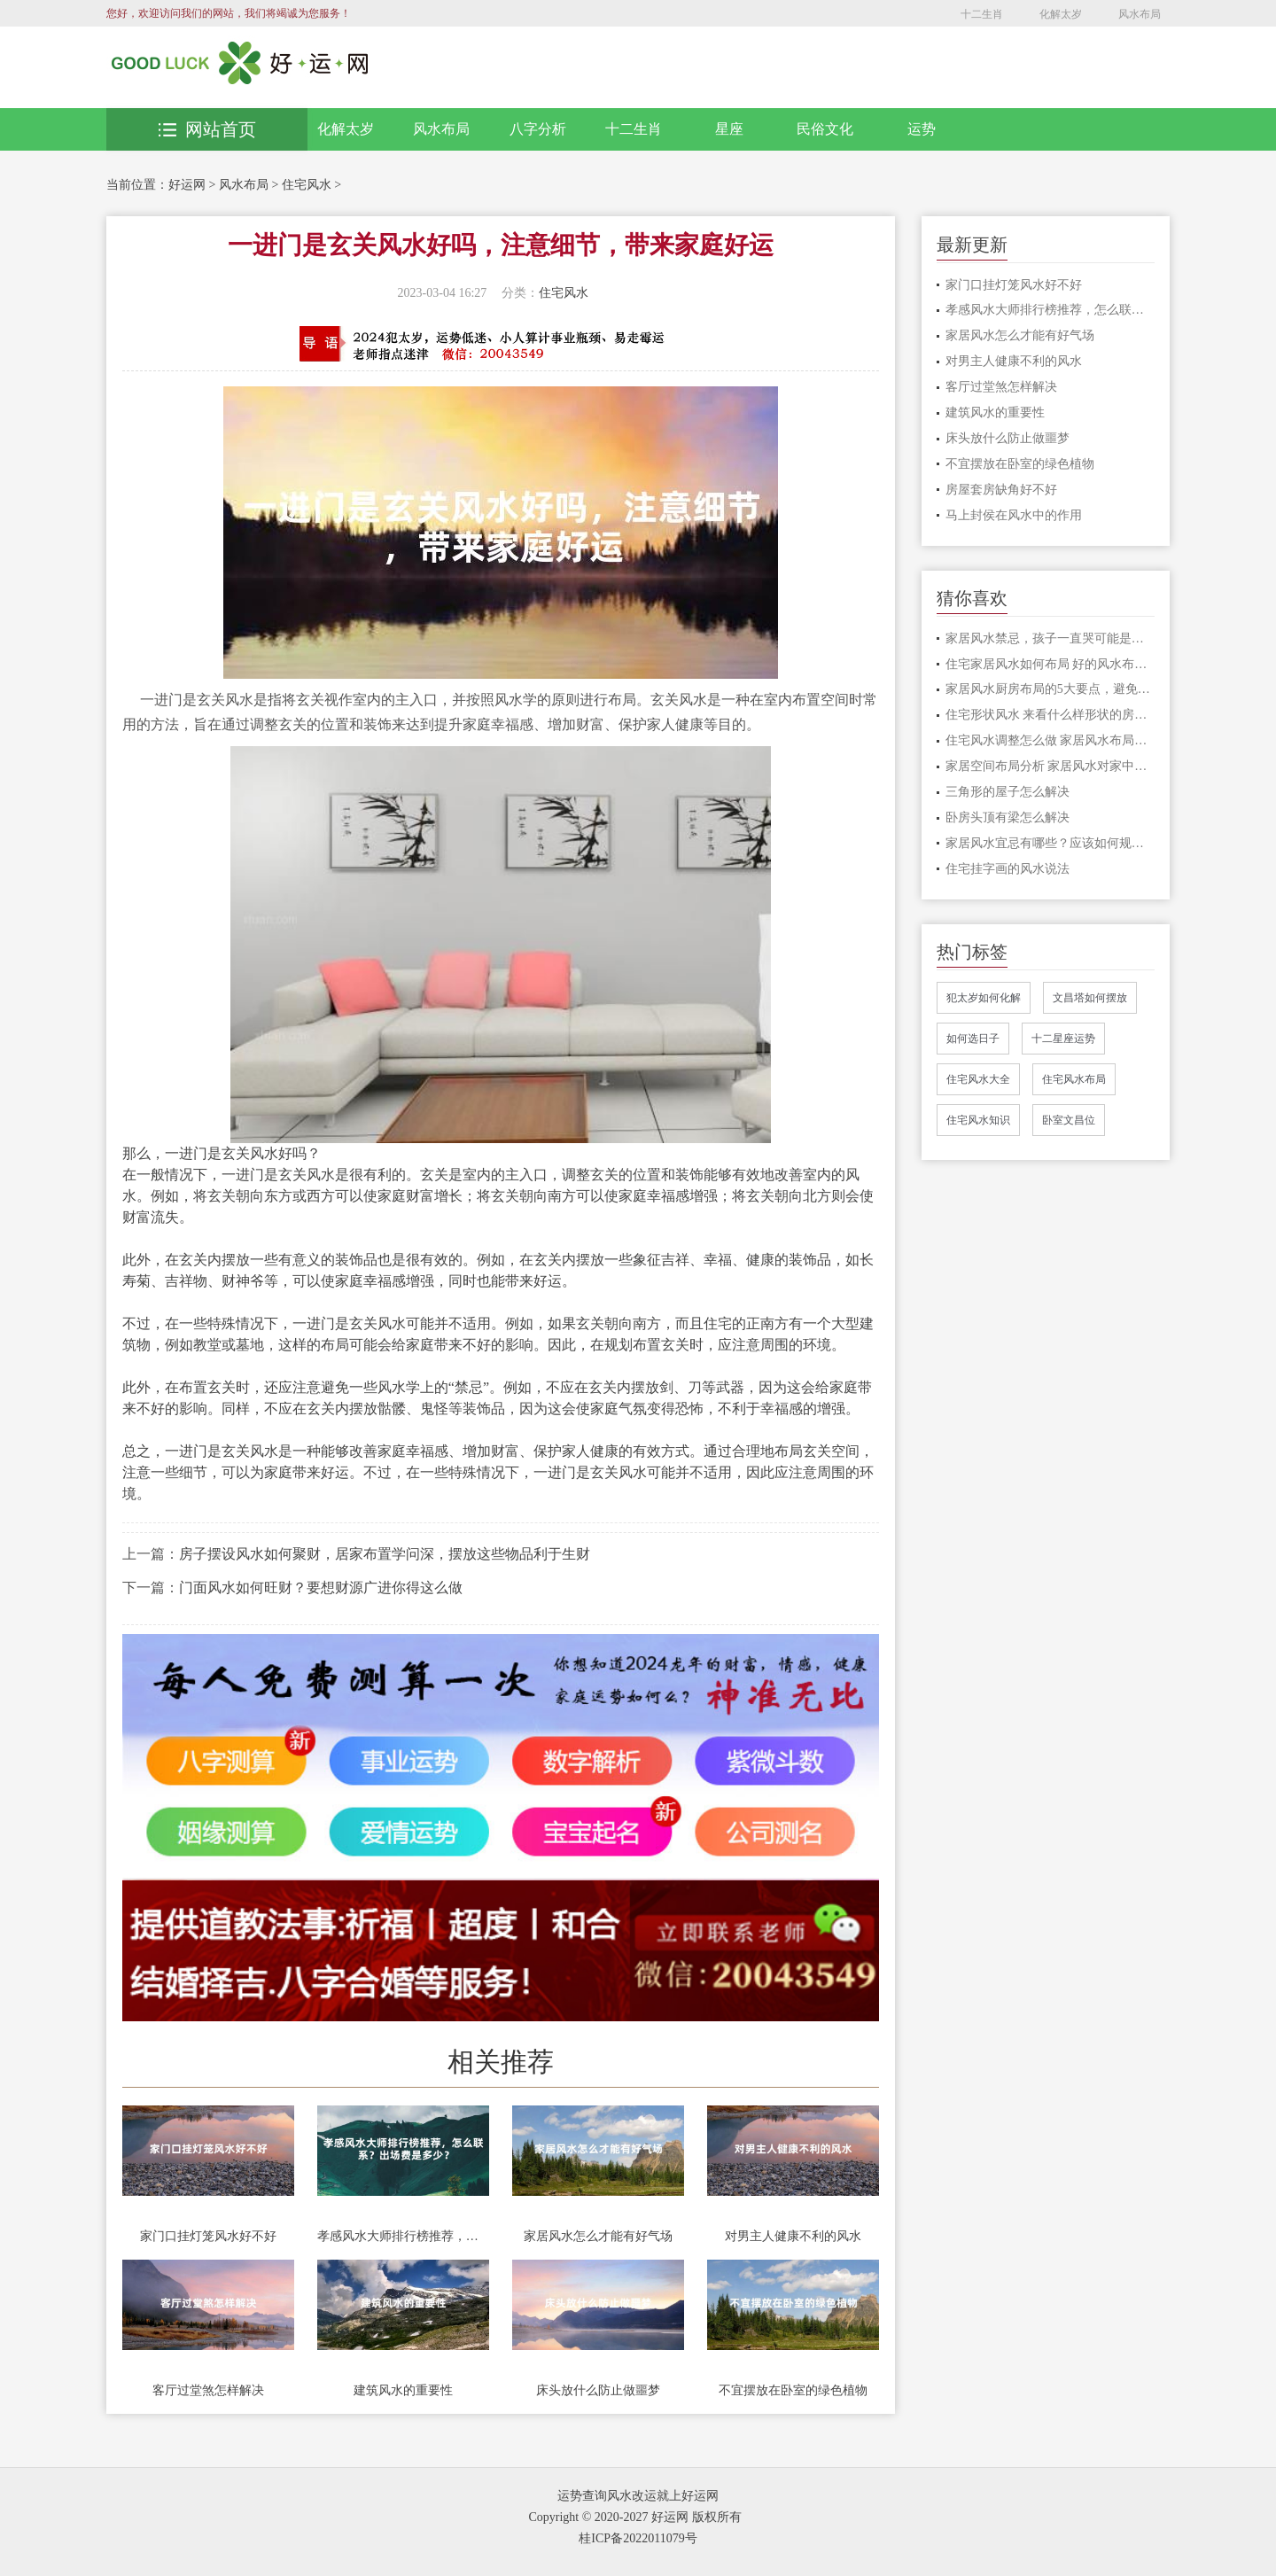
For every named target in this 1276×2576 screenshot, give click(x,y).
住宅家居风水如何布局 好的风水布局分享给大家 (1050, 664)
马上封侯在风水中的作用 (1013, 515)
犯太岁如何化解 (983, 998)
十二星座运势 (1063, 1038)
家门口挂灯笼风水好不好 (208, 2236)
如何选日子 (973, 1038)
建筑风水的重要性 (403, 2390)
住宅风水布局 (1074, 1079)
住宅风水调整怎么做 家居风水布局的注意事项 (1050, 740)
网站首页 (207, 129)
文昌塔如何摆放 (1090, 998)
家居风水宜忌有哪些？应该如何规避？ (1050, 843)
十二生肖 (982, 14)
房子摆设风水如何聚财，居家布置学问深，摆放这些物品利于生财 (384, 1553)
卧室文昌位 (1068, 1120)
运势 (921, 128)
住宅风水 (306, 184)
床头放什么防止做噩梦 (598, 2390)
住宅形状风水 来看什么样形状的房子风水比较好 (1050, 714)
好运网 (187, 184)
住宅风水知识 (978, 1120)
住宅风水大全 (978, 1079)
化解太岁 (1060, 14)
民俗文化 (825, 128)
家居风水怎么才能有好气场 (598, 2236)
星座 (729, 128)
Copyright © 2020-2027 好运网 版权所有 (634, 2517)
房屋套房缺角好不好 (1001, 489)
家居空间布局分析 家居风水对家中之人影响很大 (1050, 766)
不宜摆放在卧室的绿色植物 (793, 2390)
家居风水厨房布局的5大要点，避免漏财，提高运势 (1050, 689)
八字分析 (538, 128)
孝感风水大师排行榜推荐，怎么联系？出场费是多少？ (403, 2236)
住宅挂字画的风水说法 (1007, 869)
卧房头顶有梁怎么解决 (1007, 817)
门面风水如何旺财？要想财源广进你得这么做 (321, 1587)
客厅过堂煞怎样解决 (208, 2390)
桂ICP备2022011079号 (637, 2538)
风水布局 (1139, 14)
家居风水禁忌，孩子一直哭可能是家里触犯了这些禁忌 (1050, 638)
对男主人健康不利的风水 (793, 2236)
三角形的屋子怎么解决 (1007, 791)
